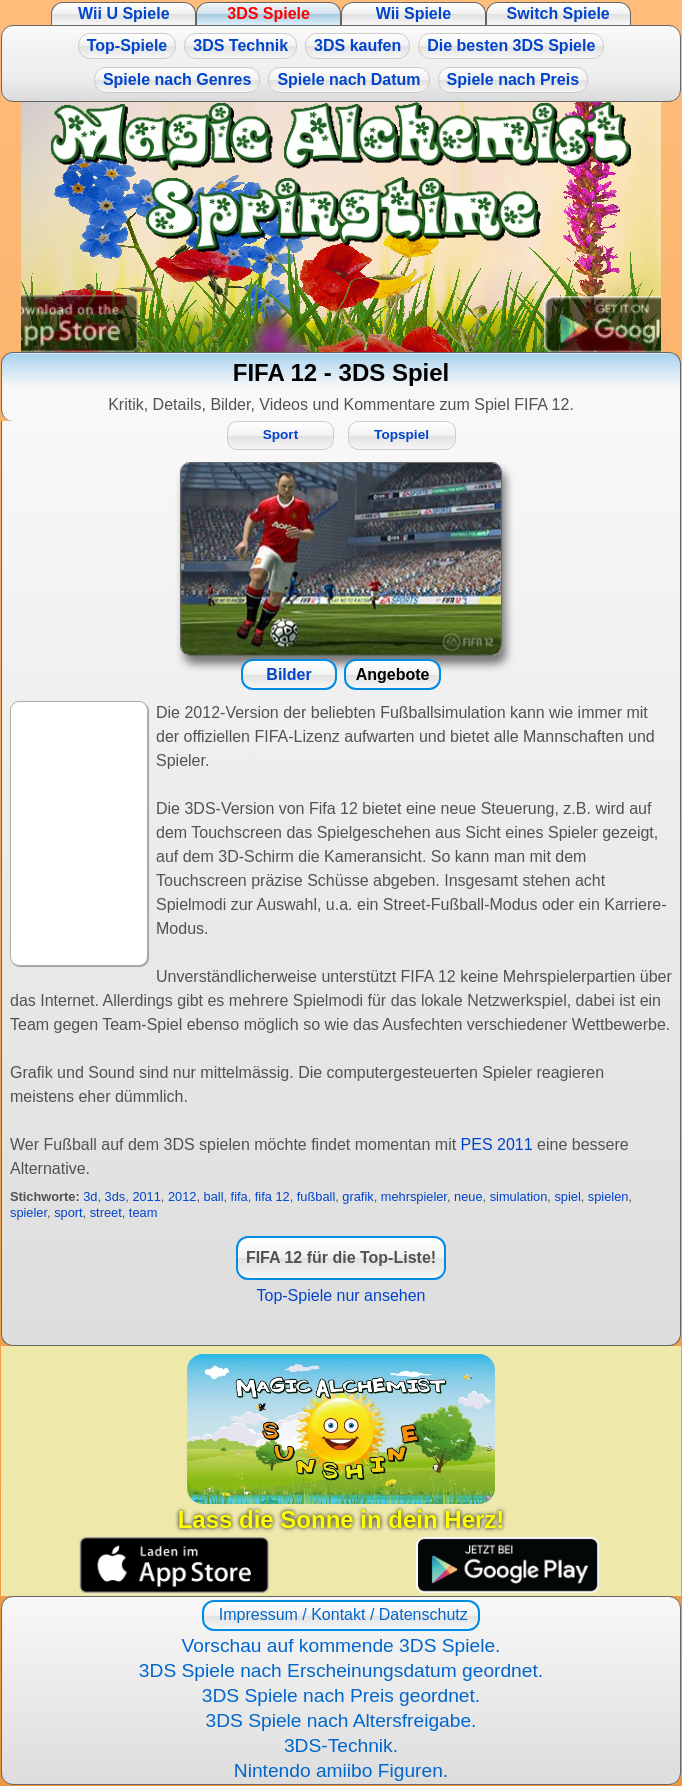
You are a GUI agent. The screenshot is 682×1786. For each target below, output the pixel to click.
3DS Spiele (268, 13)
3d (90, 1196)
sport (68, 1212)
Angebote (393, 674)
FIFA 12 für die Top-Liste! (341, 1257)
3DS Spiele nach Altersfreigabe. (341, 1720)
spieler (28, 1212)
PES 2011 (497, 1144)
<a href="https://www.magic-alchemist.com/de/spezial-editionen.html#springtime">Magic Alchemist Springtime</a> (341, 227)
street (106, 1212)
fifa (239, 1196)
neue (468, 1196)
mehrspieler (414, 1196)
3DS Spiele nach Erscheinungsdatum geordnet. (341, 1670)
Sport (281, 434)
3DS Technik (240, 45)
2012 (182, 1196)
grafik (357, 1196)
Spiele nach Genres (177, 79)
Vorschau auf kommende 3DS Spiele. (341, 1645)
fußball (316, 1196)
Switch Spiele (558, 13)
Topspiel (401, 434)
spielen (608, 1196)
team (143, 1212)
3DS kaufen (357, 45)
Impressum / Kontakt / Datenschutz (340, 1614)
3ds (115, 1196)
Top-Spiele (127, 45)
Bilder (288, 674)
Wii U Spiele (123, 13)
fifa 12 (272, 1196)
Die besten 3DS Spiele (511, 45)
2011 (146, 1196)
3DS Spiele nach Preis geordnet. (341, 1695)
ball (214, 1196)
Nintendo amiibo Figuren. (341, 1770)
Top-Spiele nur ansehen (340, 1295)
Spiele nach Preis (513, 79)
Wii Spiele (413, 13)
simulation (519, 1196)
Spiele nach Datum (348, 79)
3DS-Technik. (341, 1745)
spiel (567, 1196)
